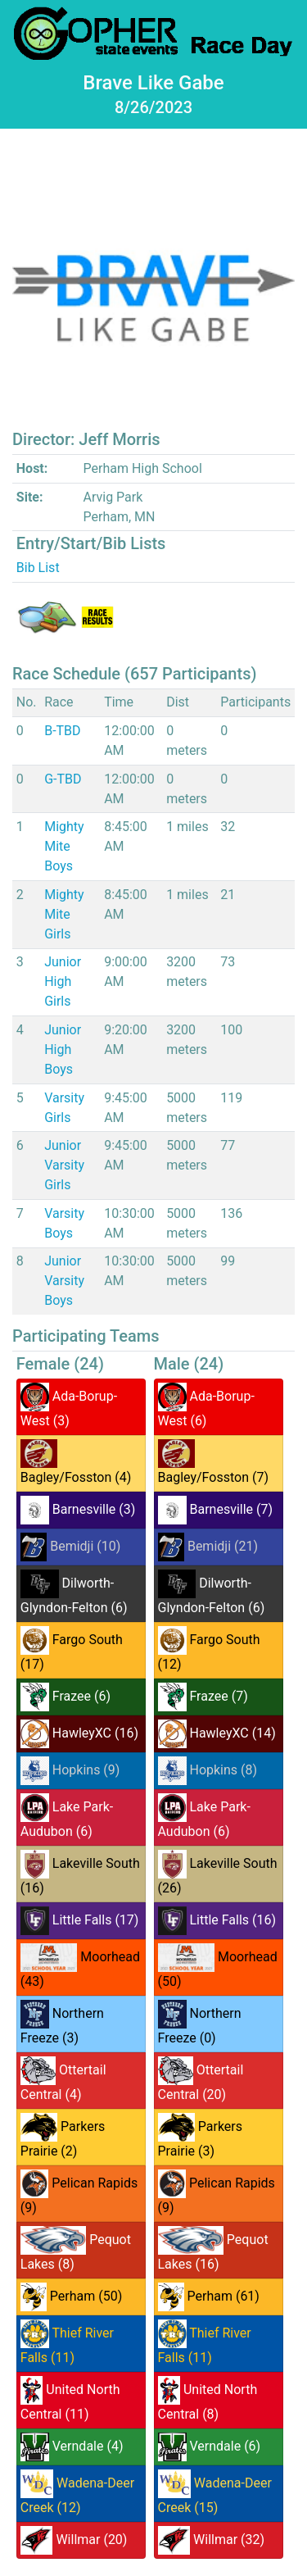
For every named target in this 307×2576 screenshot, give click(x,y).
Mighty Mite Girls (64, 914)
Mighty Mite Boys (64, 846)
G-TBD (62, 779)
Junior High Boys (62, 1049)
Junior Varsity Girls (64, 1165)
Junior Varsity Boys (64, 1280)
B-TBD (62, 730)
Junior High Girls (62, 981)
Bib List (38, 567)
